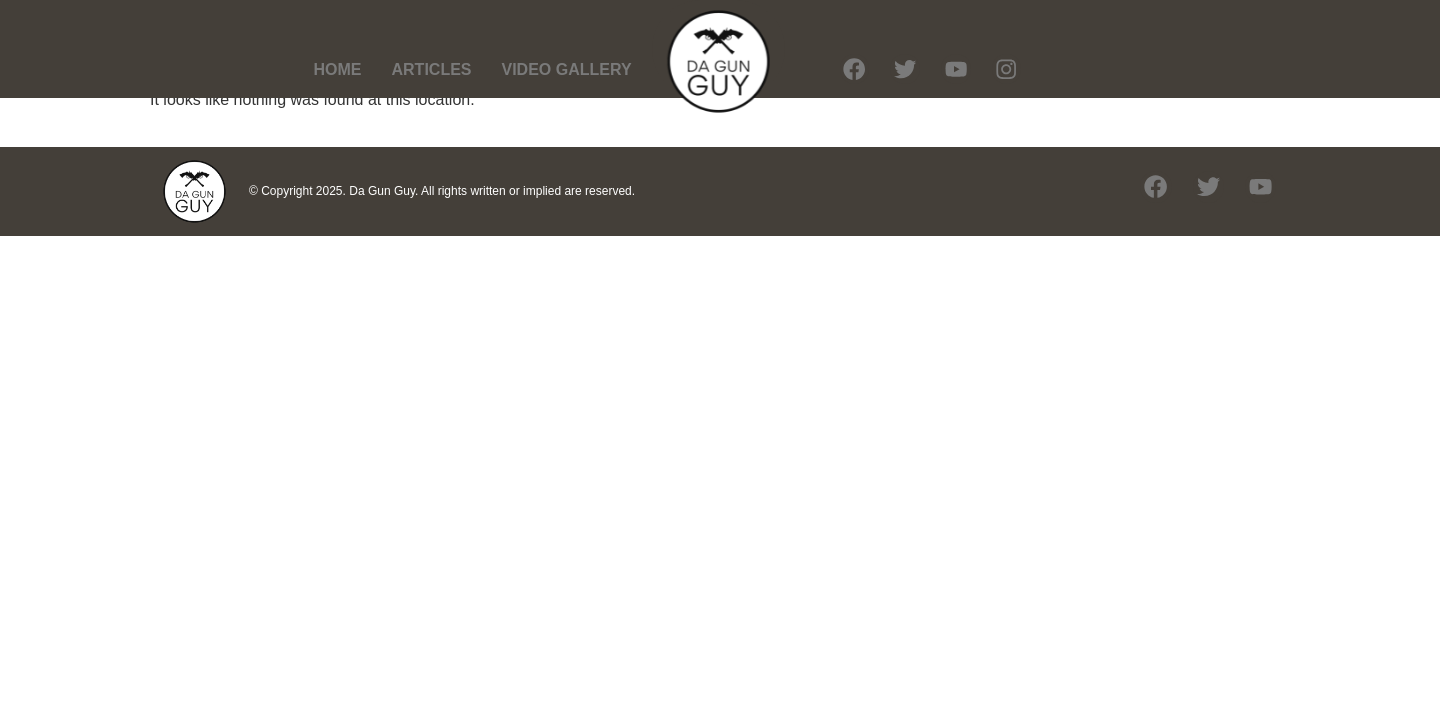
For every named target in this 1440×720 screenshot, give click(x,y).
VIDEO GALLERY (567, 69)
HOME (338, 69)
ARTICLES (432, 69)
